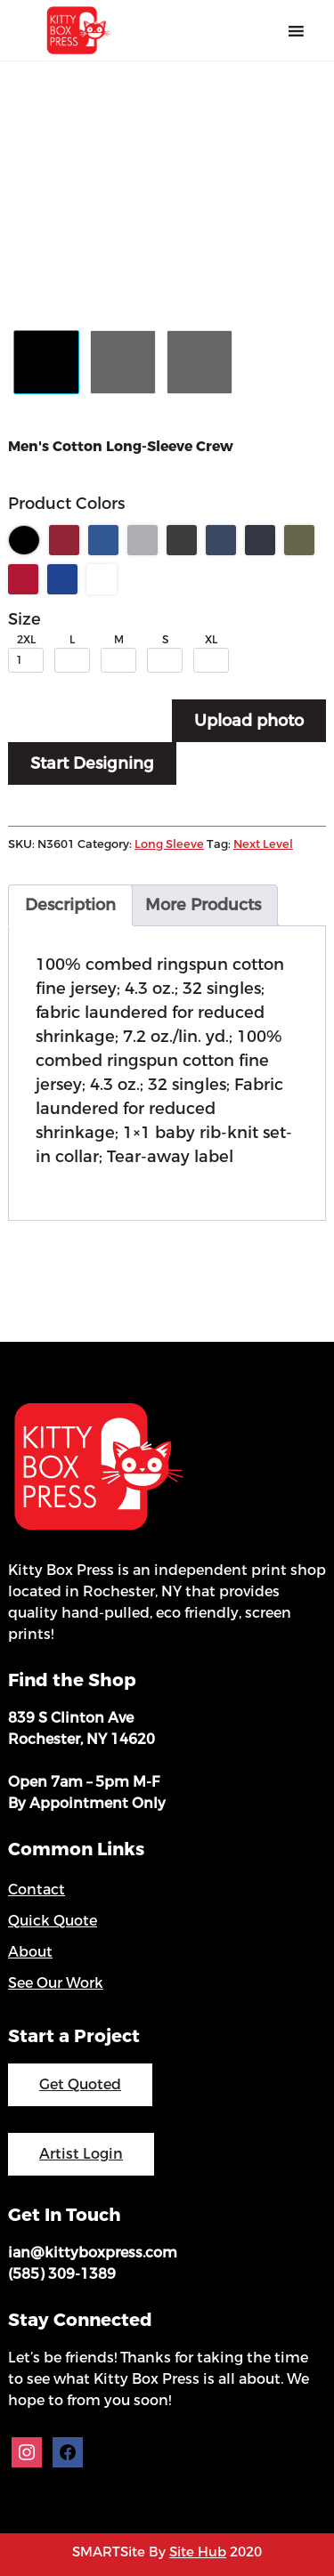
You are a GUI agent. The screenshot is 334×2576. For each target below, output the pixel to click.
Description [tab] (70, 905)
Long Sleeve (169, 844)
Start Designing (92, 763)
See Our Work (55, 1983)
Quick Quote (52, 1920)
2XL (26, 640)
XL (211, 640)
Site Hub (197, 2552)
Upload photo (249, 720)
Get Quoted (80, 2084)
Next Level (263, 844)
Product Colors (66, 503)
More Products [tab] (203, 905)
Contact (36, 1889)
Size (24, 619)
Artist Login (81, 2153)
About (30, 1951)
